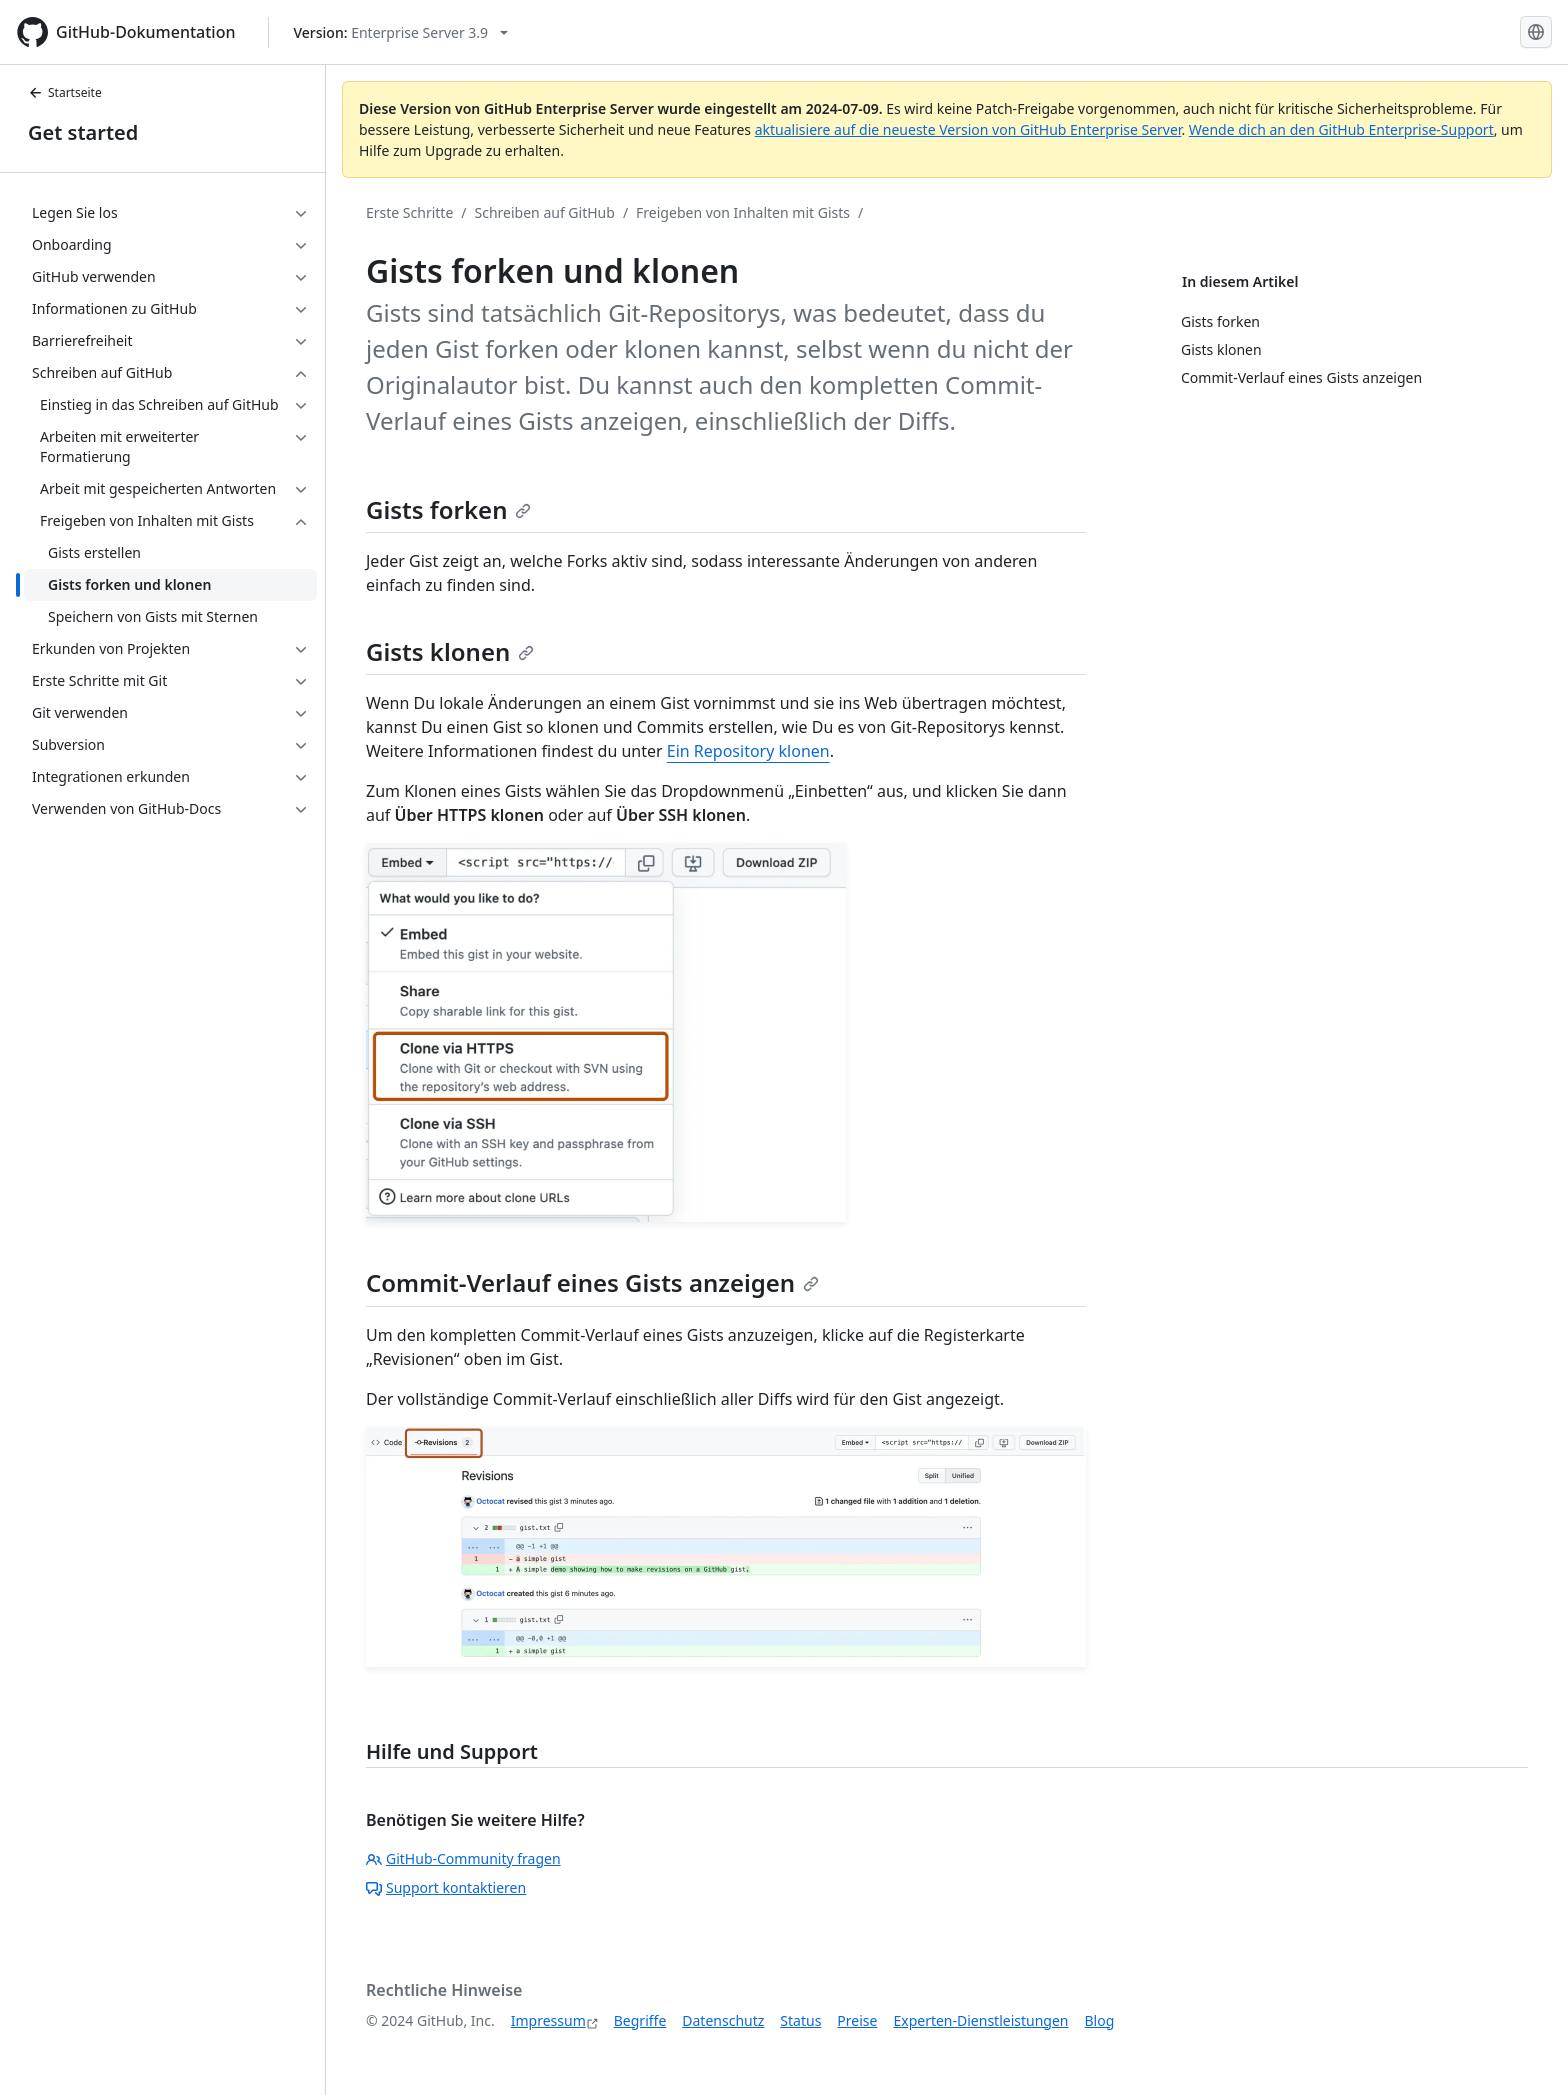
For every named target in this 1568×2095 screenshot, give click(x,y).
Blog (1100, 2020)
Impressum (548, 2020)
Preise (857, 2020)
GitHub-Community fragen (463, 1858)
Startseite (65, 92)
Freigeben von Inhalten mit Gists (743, 212)
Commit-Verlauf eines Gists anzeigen (592, 1282)
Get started (83, 132)
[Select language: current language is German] (1536, 32)
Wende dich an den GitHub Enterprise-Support (1341, 129)
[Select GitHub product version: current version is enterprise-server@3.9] (401, 32)
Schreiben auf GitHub (545, 212)
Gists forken (448, 509)
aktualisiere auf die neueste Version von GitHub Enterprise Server (968, 129)
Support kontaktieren (446, 1887)
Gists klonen (450, 651)
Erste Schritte (409, 212)
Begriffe (640, 2020)
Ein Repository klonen (748, 751)
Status (800, 2020)
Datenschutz (723, 2020)
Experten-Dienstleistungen (980, 2020)
